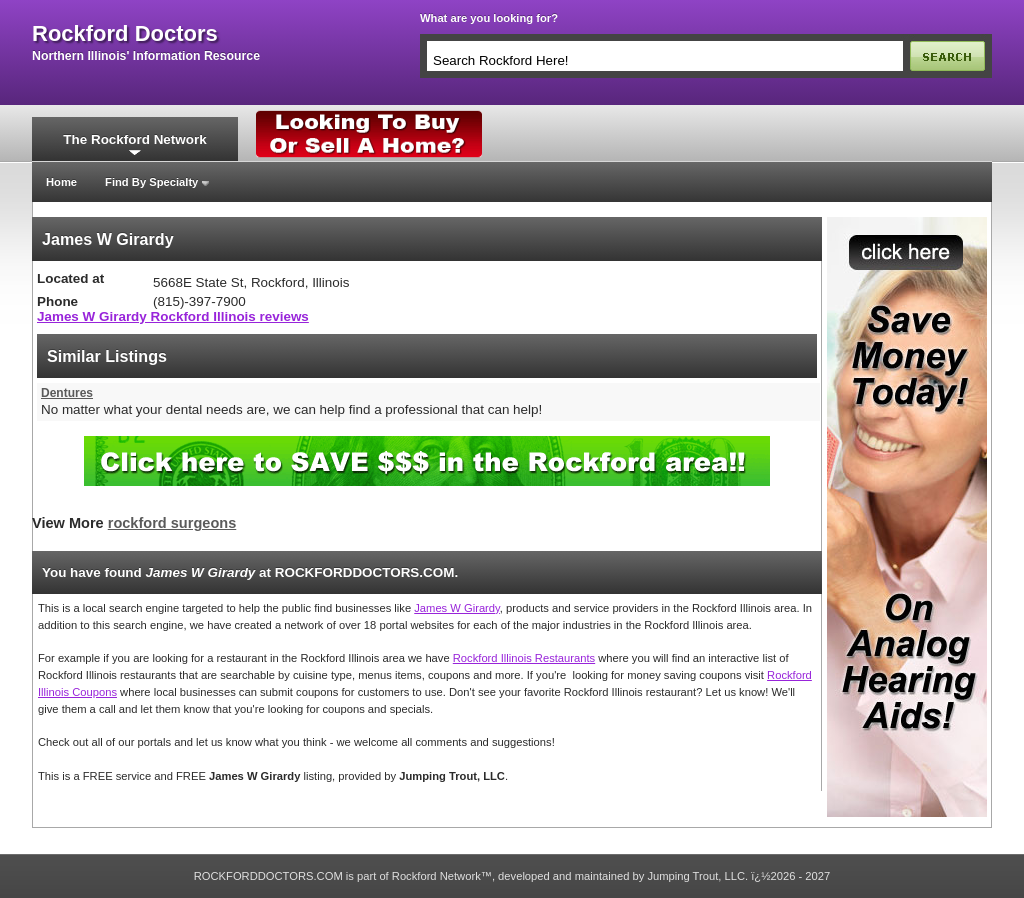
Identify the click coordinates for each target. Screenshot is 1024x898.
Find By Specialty (151, 182)
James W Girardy (457, 608)
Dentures (67, 393)
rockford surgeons (172, 523)
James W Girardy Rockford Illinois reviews (173, 316)
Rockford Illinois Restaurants (524, 658)
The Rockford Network (134, 139)
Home (61, 182)
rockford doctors (125, 34)
